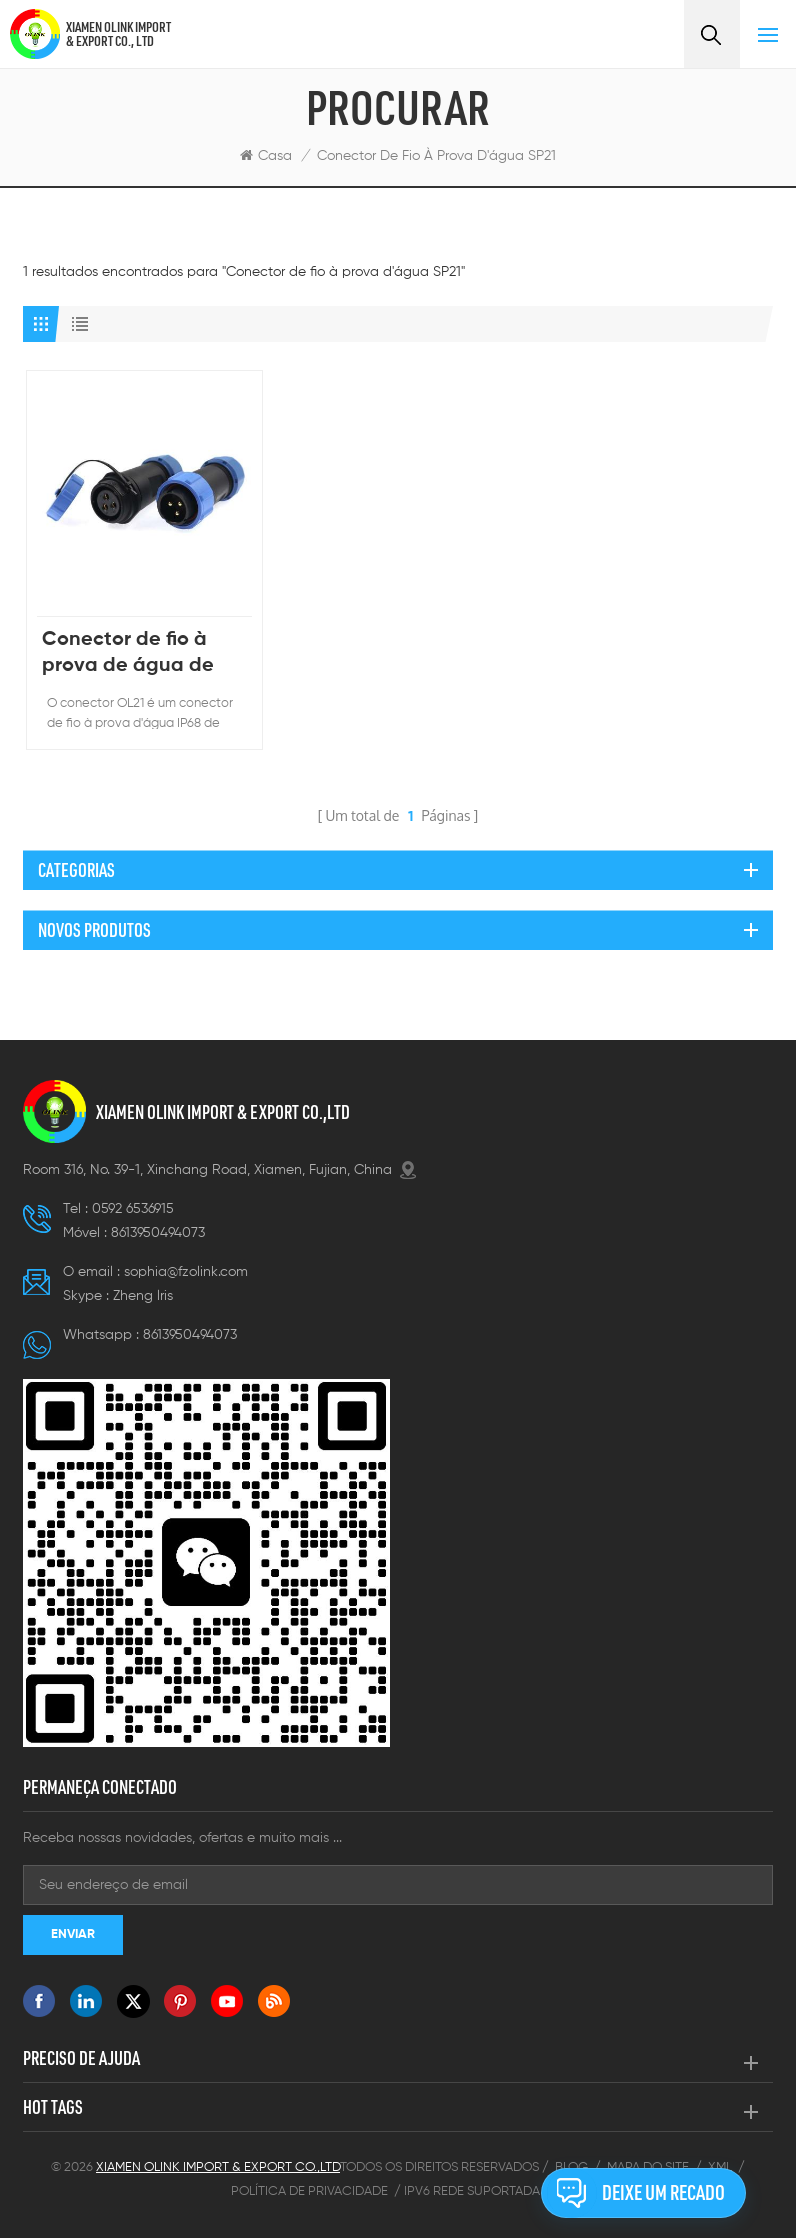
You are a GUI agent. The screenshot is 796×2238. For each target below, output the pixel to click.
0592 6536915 (133, 1209)
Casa (266, 155)
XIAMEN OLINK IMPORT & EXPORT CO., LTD (118, 34)
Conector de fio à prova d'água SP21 (436, 156)
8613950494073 (158, 1233)
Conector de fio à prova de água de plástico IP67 (128, 654)
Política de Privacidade (309, 2191)
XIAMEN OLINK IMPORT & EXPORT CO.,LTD (223, 1112)
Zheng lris (143, 1296)
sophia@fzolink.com (186, 1272)
